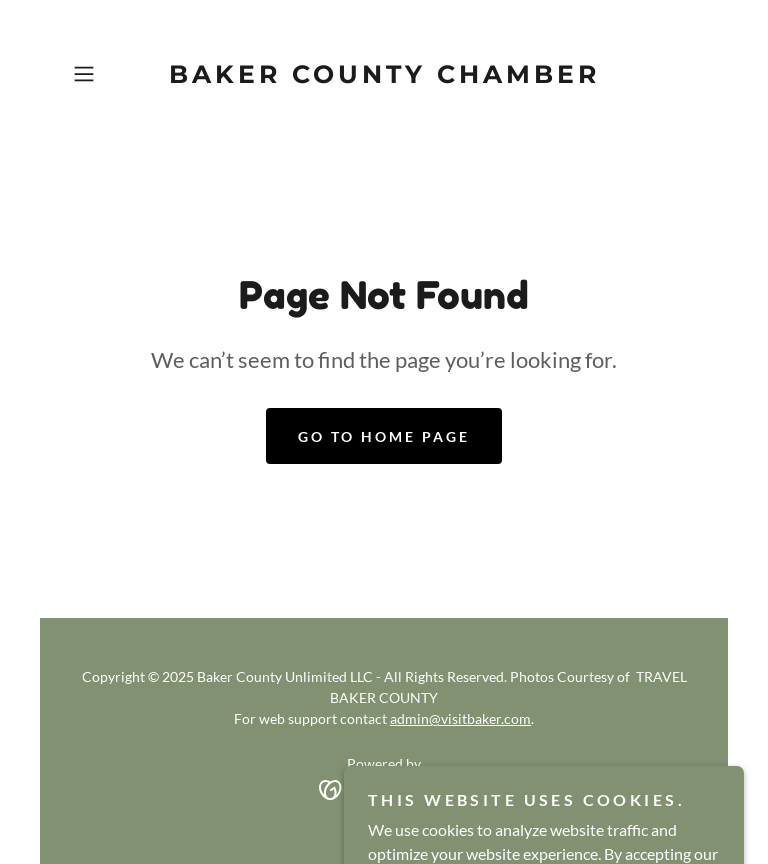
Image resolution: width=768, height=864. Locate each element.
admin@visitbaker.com (460, 718)
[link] (384, 76)
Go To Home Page (384, 436)
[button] (112, 74)
